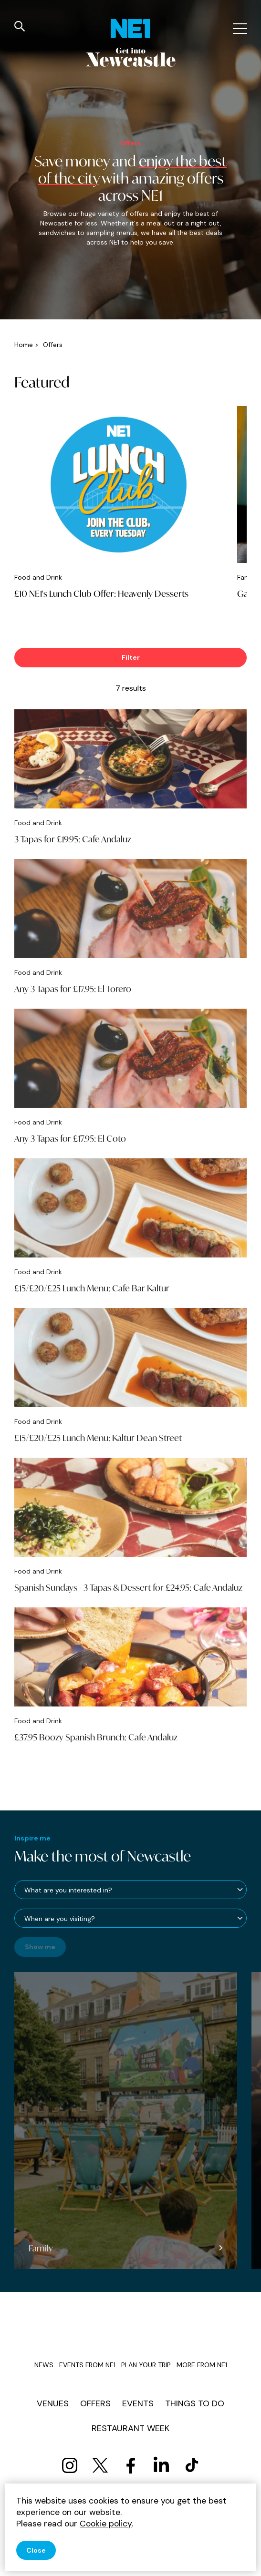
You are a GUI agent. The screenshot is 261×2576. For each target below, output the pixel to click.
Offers (95, 2403)
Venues (53, 2403)
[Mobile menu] (239, 28)
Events (138, 2403)
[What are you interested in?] (130, 1889)
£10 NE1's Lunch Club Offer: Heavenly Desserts (101, 593)
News (43, 2365)
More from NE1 (202, 2365)
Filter (131, 657)
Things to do (194, 2403)
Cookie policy (106, 2523)
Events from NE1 (87, 2365)
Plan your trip (146, 2365)
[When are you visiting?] (130, 1918)
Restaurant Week (130, 2428)
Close (36, 2550)
